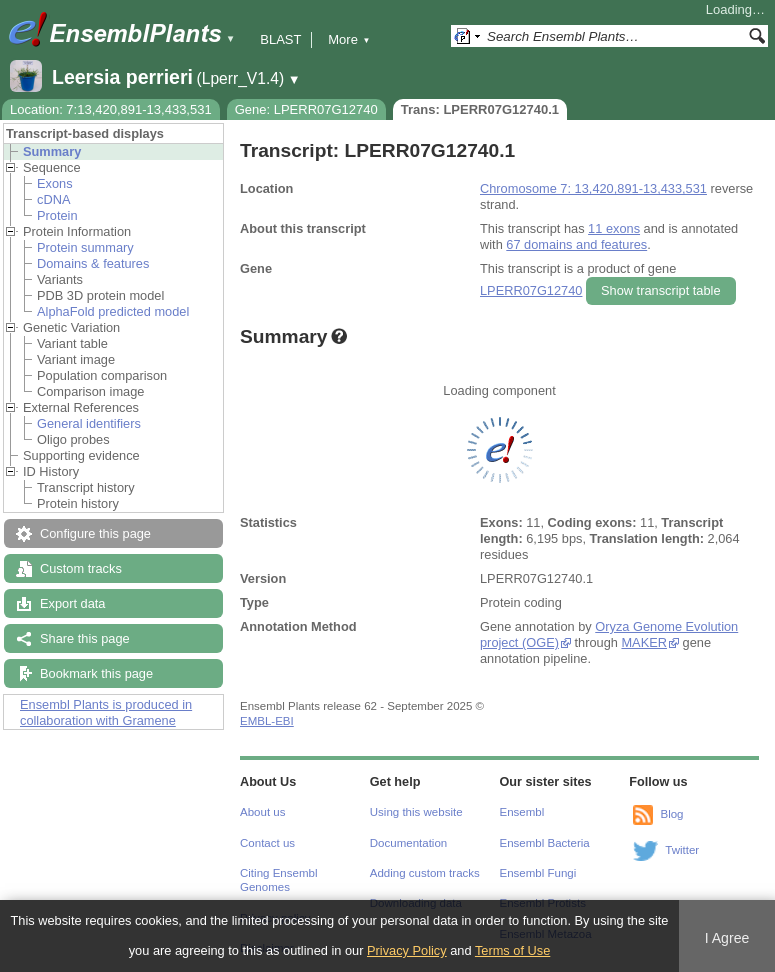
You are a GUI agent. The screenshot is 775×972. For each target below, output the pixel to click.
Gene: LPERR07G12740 (306, 109)
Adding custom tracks (425, 873)
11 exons (614, 228)
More (349, 39)
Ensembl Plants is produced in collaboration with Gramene (106, 712)
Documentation (408, 843)
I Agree (727, 938)
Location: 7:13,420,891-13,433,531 (111, 109)
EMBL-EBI (267, 721)
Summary (52, 151)
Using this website (416, 812)
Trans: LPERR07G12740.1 (480, 109)
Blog (671, 814)
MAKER (644, 642)
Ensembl (522, 812)
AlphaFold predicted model (113, 311)
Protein (57, 215)
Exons (55, 183)
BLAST (280, 39)
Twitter (682, 850)
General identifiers (89, 423)
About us (262, 812)
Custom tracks (81, 568)
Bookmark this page (96, 673)
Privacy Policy (407, 950)
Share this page (85, 638)
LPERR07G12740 (531, 290)
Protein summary (85, 247)
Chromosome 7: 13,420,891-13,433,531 (593, 188)
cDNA (53, 199)
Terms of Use (512, 950)
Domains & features (93, 263)
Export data (72, 603)
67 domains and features (576, 244)
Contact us (267, 843)
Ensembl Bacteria (545, 843)
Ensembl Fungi (538, 873)
